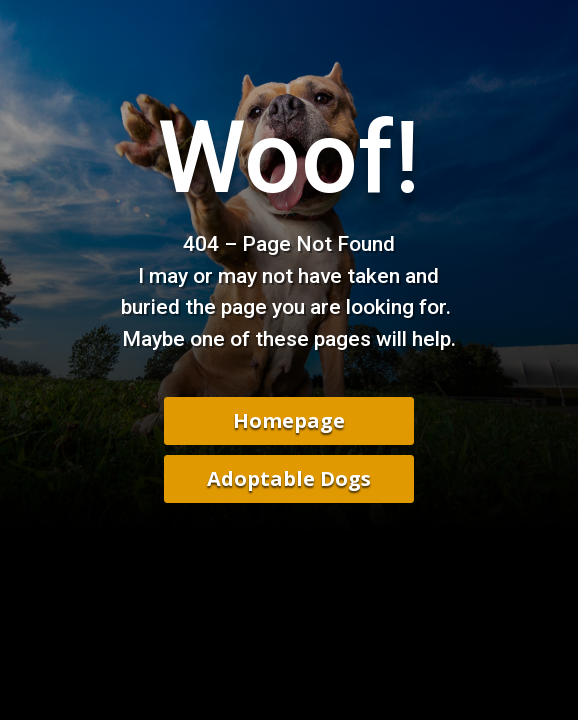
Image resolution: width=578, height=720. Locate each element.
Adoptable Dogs (289, 478)
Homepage (289, 420)
